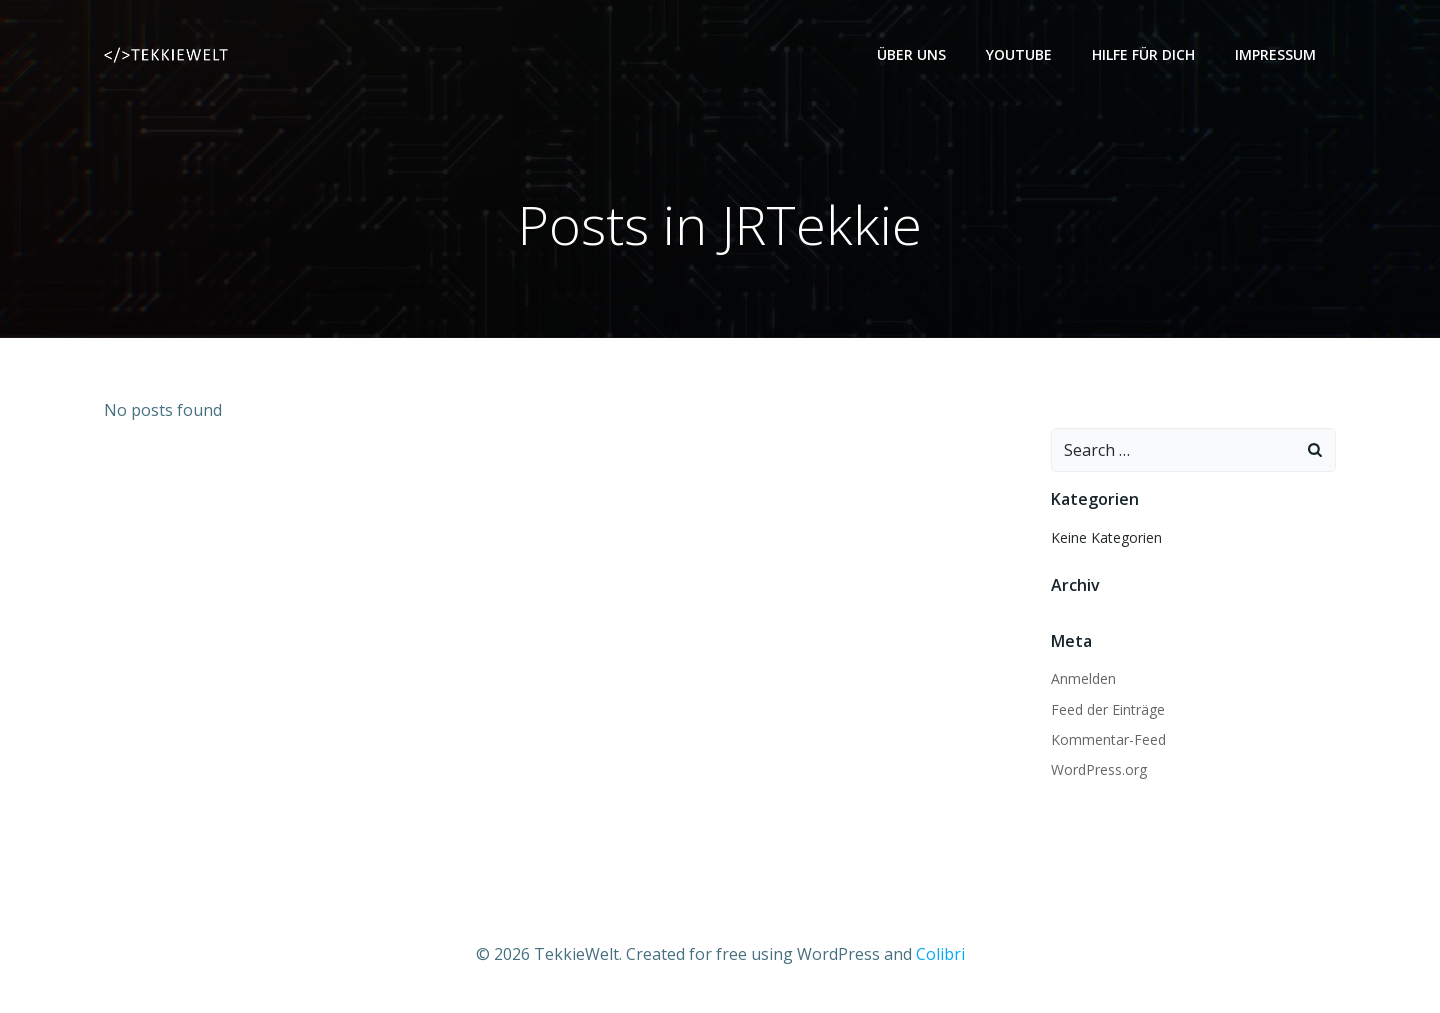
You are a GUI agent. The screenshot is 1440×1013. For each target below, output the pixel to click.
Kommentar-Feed (1108, 739)
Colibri (940, 954)
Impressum (1275, 54)
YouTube (1019, 54)
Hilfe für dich (1143, 54)
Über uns (911, 54)
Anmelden (1083, 678)
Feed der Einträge (1108, 709)
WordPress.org (1099, 769)
